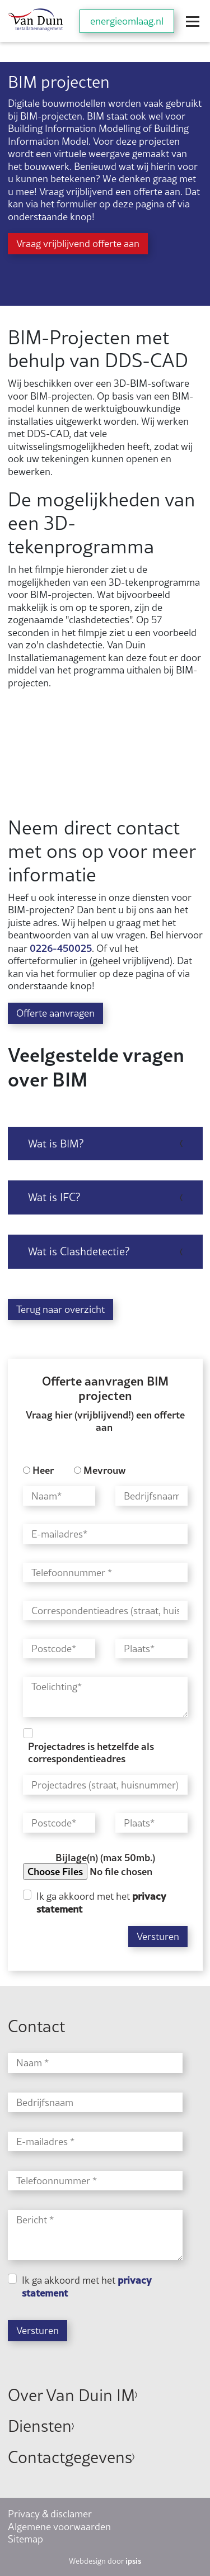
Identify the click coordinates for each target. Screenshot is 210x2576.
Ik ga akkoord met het (101, 1903)
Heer (43, 1470)
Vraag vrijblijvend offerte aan (77, 243)
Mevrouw (104, 1470)
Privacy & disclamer (50, 2514)
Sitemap (25, 2539)
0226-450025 (61, 948)
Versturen (158, 1936)
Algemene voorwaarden (59, 2527)
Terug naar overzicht (60, 1309)
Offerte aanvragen (55, 1013)
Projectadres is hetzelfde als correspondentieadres (91, 1752)
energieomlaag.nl (127, 21)
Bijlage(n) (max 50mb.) (105, 1857)
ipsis (133, 2560)
